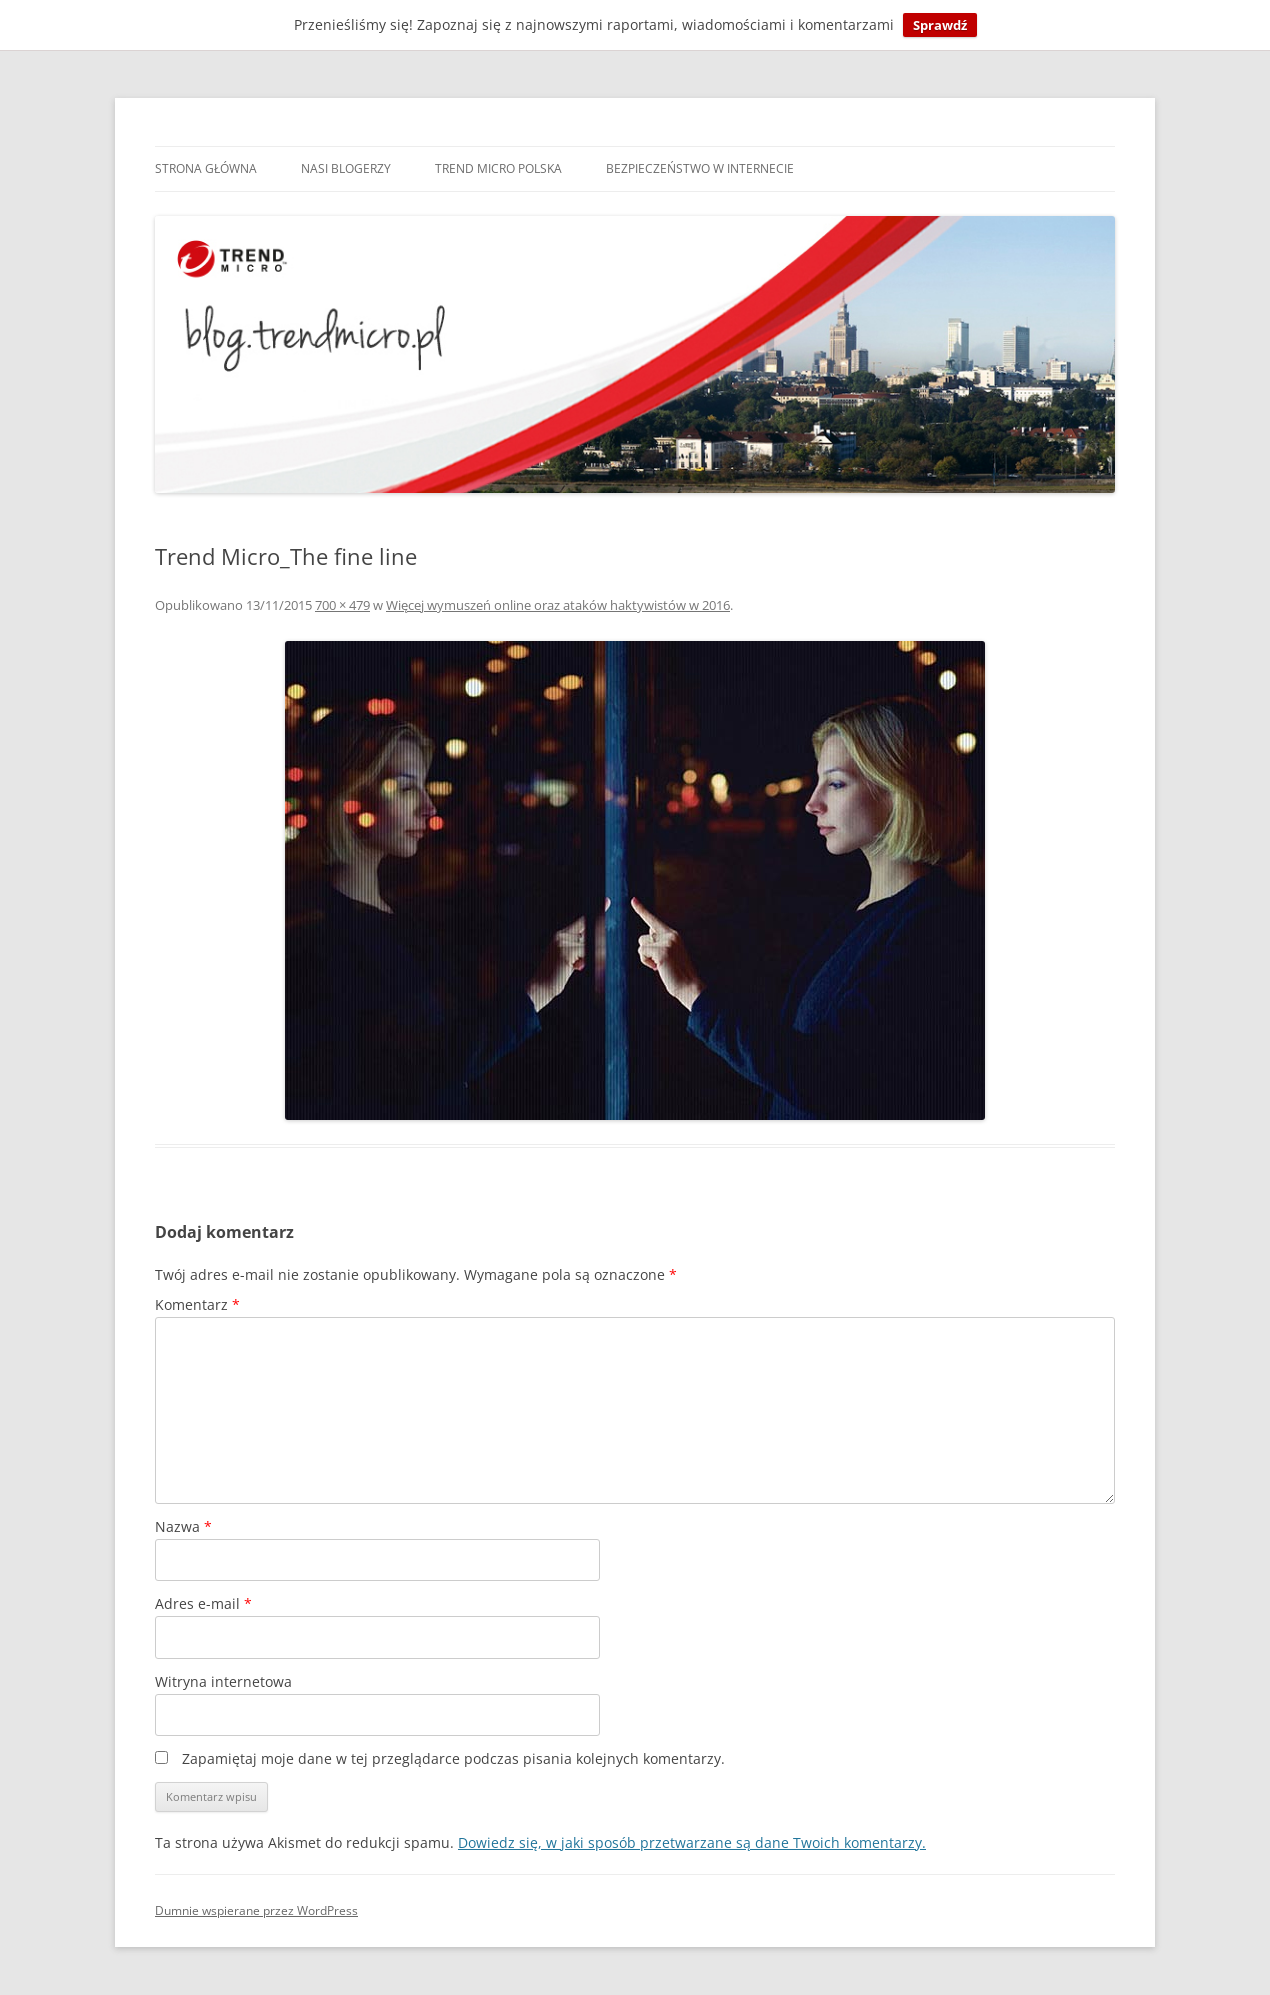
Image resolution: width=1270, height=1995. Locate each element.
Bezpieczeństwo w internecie (700, 168)
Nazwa (183, 1526)
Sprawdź (940, 25)
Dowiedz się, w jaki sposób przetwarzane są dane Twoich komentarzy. (692, 1842)
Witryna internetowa (223, 1681)
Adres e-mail (203, 1603)
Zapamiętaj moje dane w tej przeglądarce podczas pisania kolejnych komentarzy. (453, 1758)
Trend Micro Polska (498, 168)
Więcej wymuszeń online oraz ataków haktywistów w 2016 (558, 605)
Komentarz (197, 1304)
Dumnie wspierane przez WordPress (256, 1910)
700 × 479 (342, 605)
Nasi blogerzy (346, 168)
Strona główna (206, 168)
